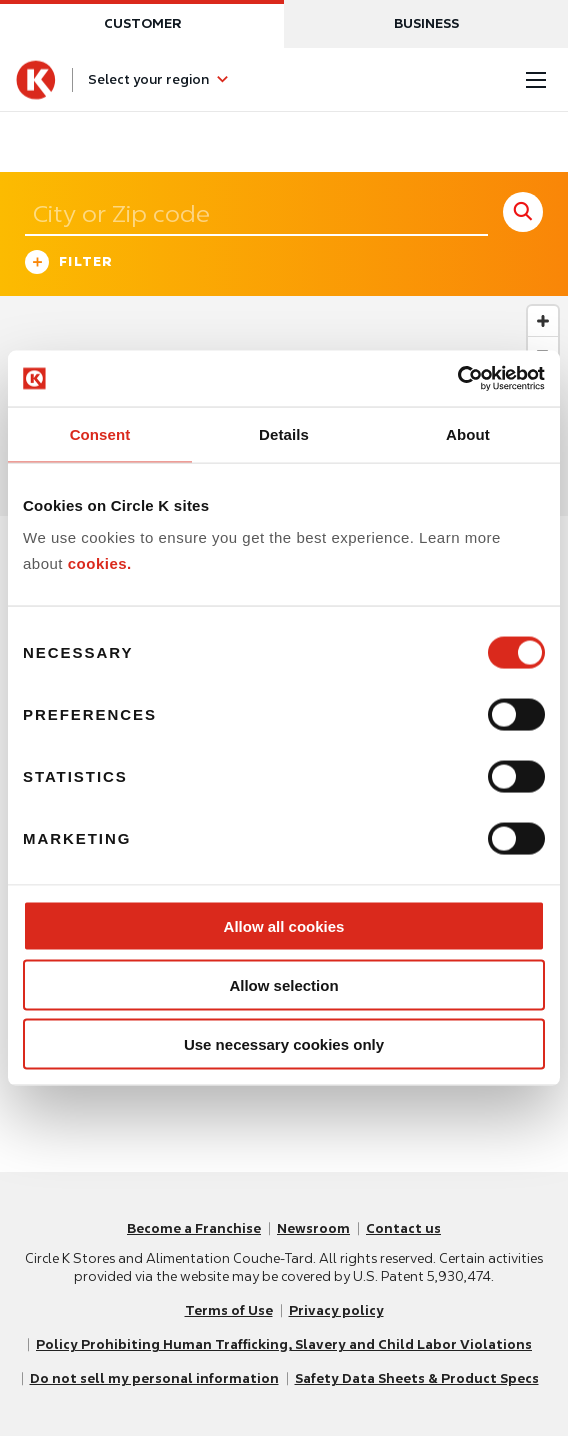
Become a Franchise (194, 1228)
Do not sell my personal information (154, 1378)
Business (426, 23)
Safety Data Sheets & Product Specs (417, 1378)
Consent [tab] (100, 433)
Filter (69, 264)
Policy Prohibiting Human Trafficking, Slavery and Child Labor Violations (284, 1344)
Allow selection (283, 984)
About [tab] (468, 433)
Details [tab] (284, 433)
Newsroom (313, 1228)
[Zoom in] (543, 321)
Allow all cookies (284, 926)
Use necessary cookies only (284, 1043)
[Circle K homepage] (36, 80)
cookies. (100, 562)
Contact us (403, 1228)
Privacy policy (336, 1310)
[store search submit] (523, 212)
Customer (142, 23)
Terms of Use (229, 1310)
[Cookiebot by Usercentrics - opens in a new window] (457, 379)
